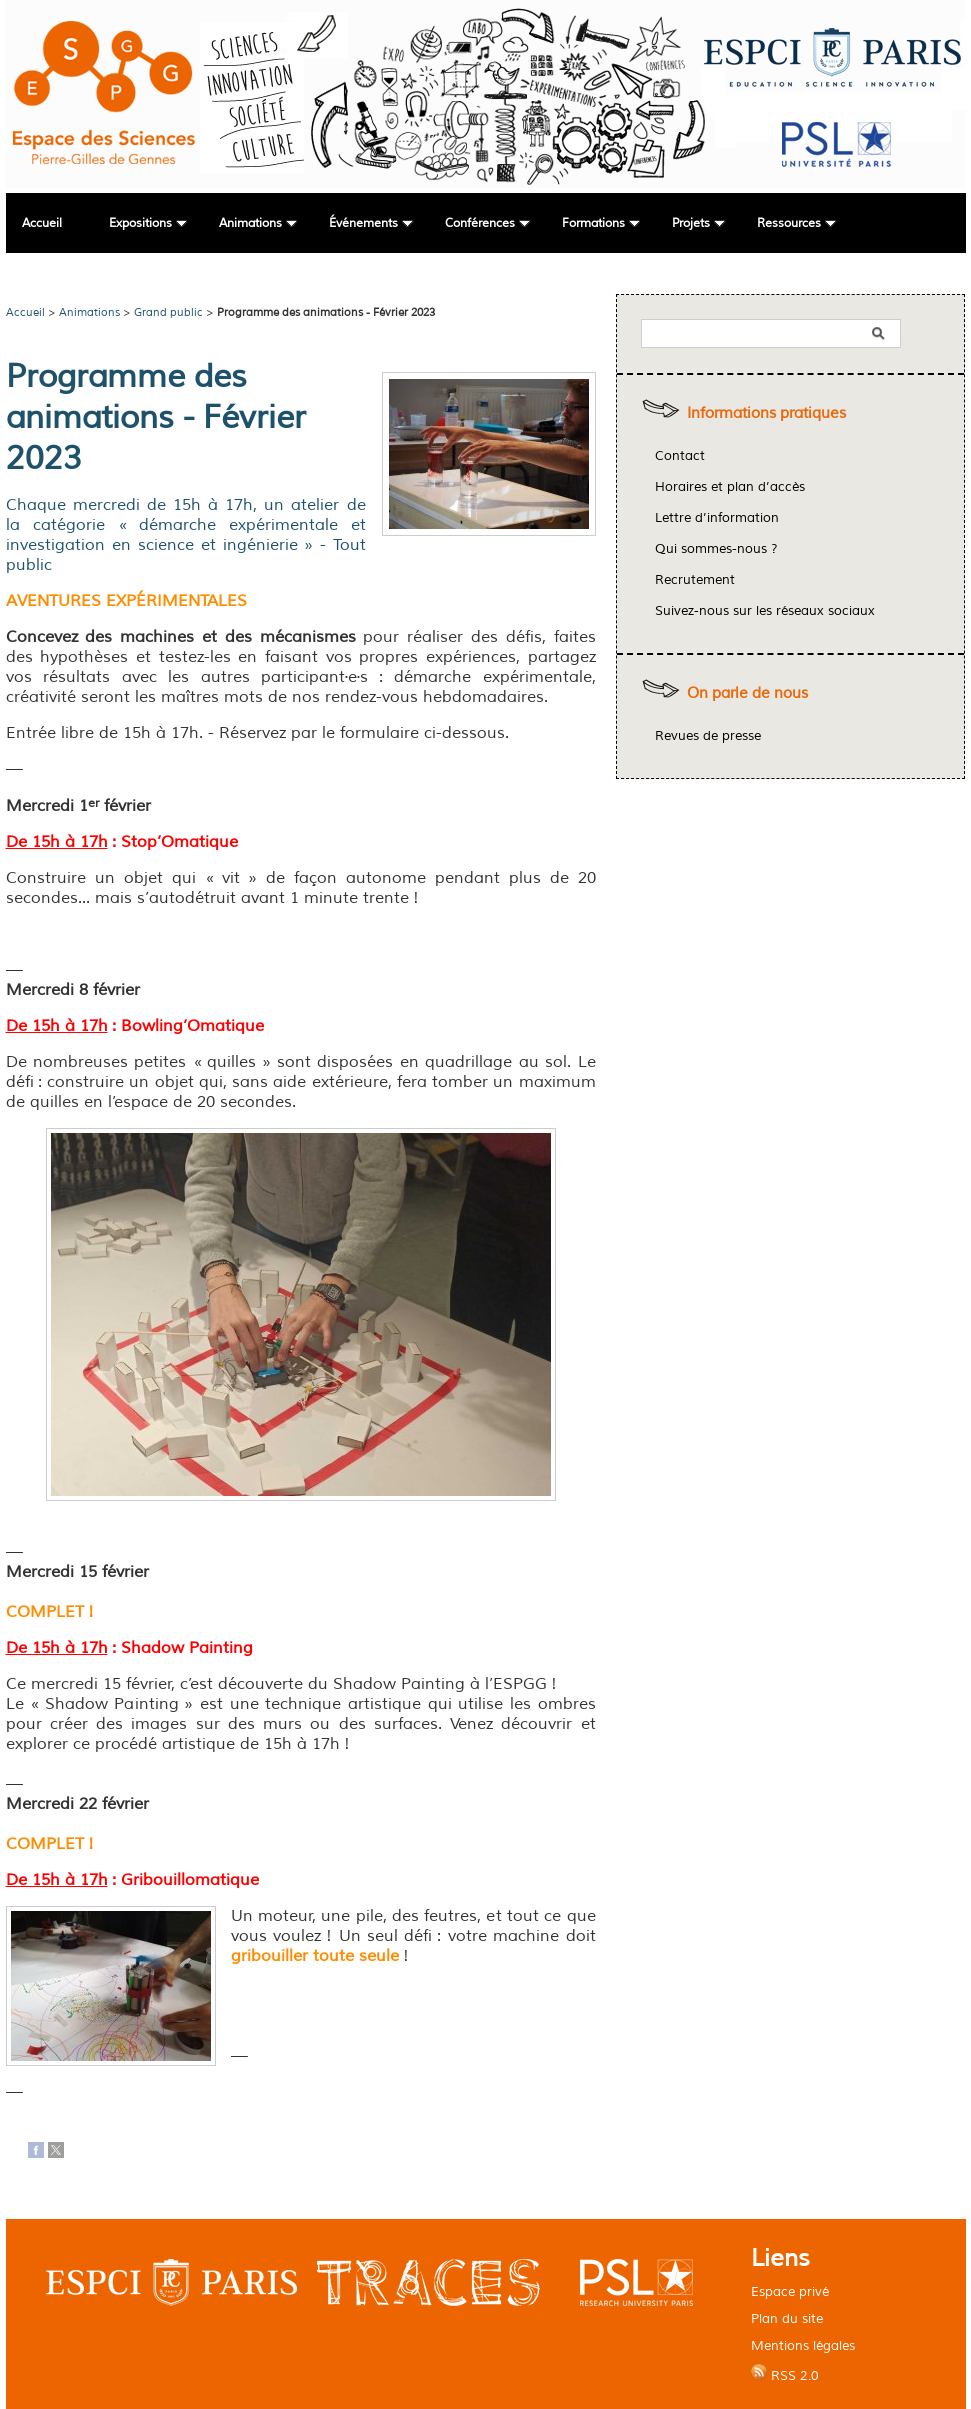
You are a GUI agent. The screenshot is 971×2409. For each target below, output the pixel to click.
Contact (680, 456)
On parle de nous (747, 693)
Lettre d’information (717, 518)
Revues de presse (708, 736)
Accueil (42, 223)
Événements (363, 223)
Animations (250, 223)
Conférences (480, 223)
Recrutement (695, 580)
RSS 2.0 (785, 2374)
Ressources (789, 223)
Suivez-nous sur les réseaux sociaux (765, 611)
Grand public (168, 312)
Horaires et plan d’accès (730, 487)
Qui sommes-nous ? (716, 549)
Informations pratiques (766, 413)
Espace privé (790, 2291)
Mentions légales (803, 2345)
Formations (593, 223)
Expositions (140, 223)
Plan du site (787, 2318)
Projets (691, 223)
